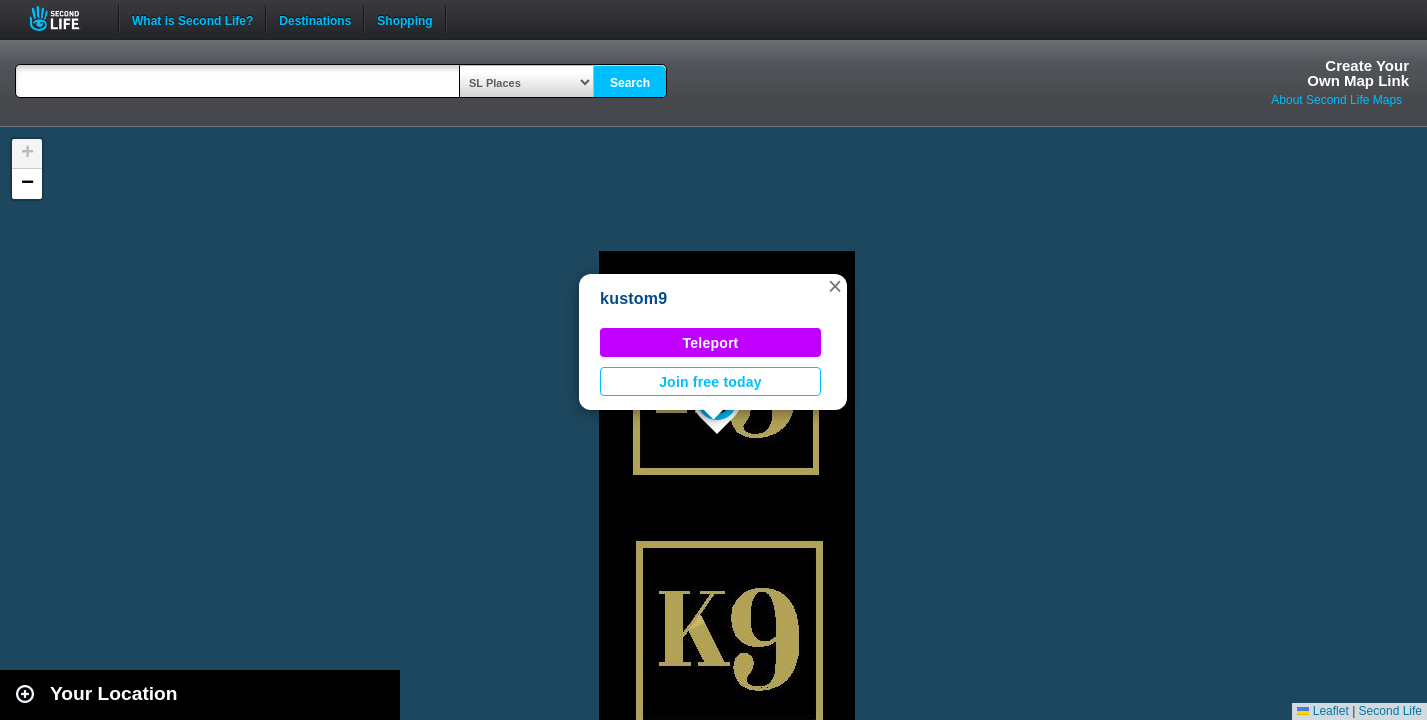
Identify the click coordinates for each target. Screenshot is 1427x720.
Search (630, 83)
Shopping (404, 19)
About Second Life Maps (1336, 100)
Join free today (710, 382)
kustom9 (633, 298)
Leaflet (1322, 711)
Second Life (65, 18)
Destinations (315, 19)
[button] (835, 286)
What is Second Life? (192, 19)
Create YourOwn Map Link (1358, 73)
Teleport (711, 343)
